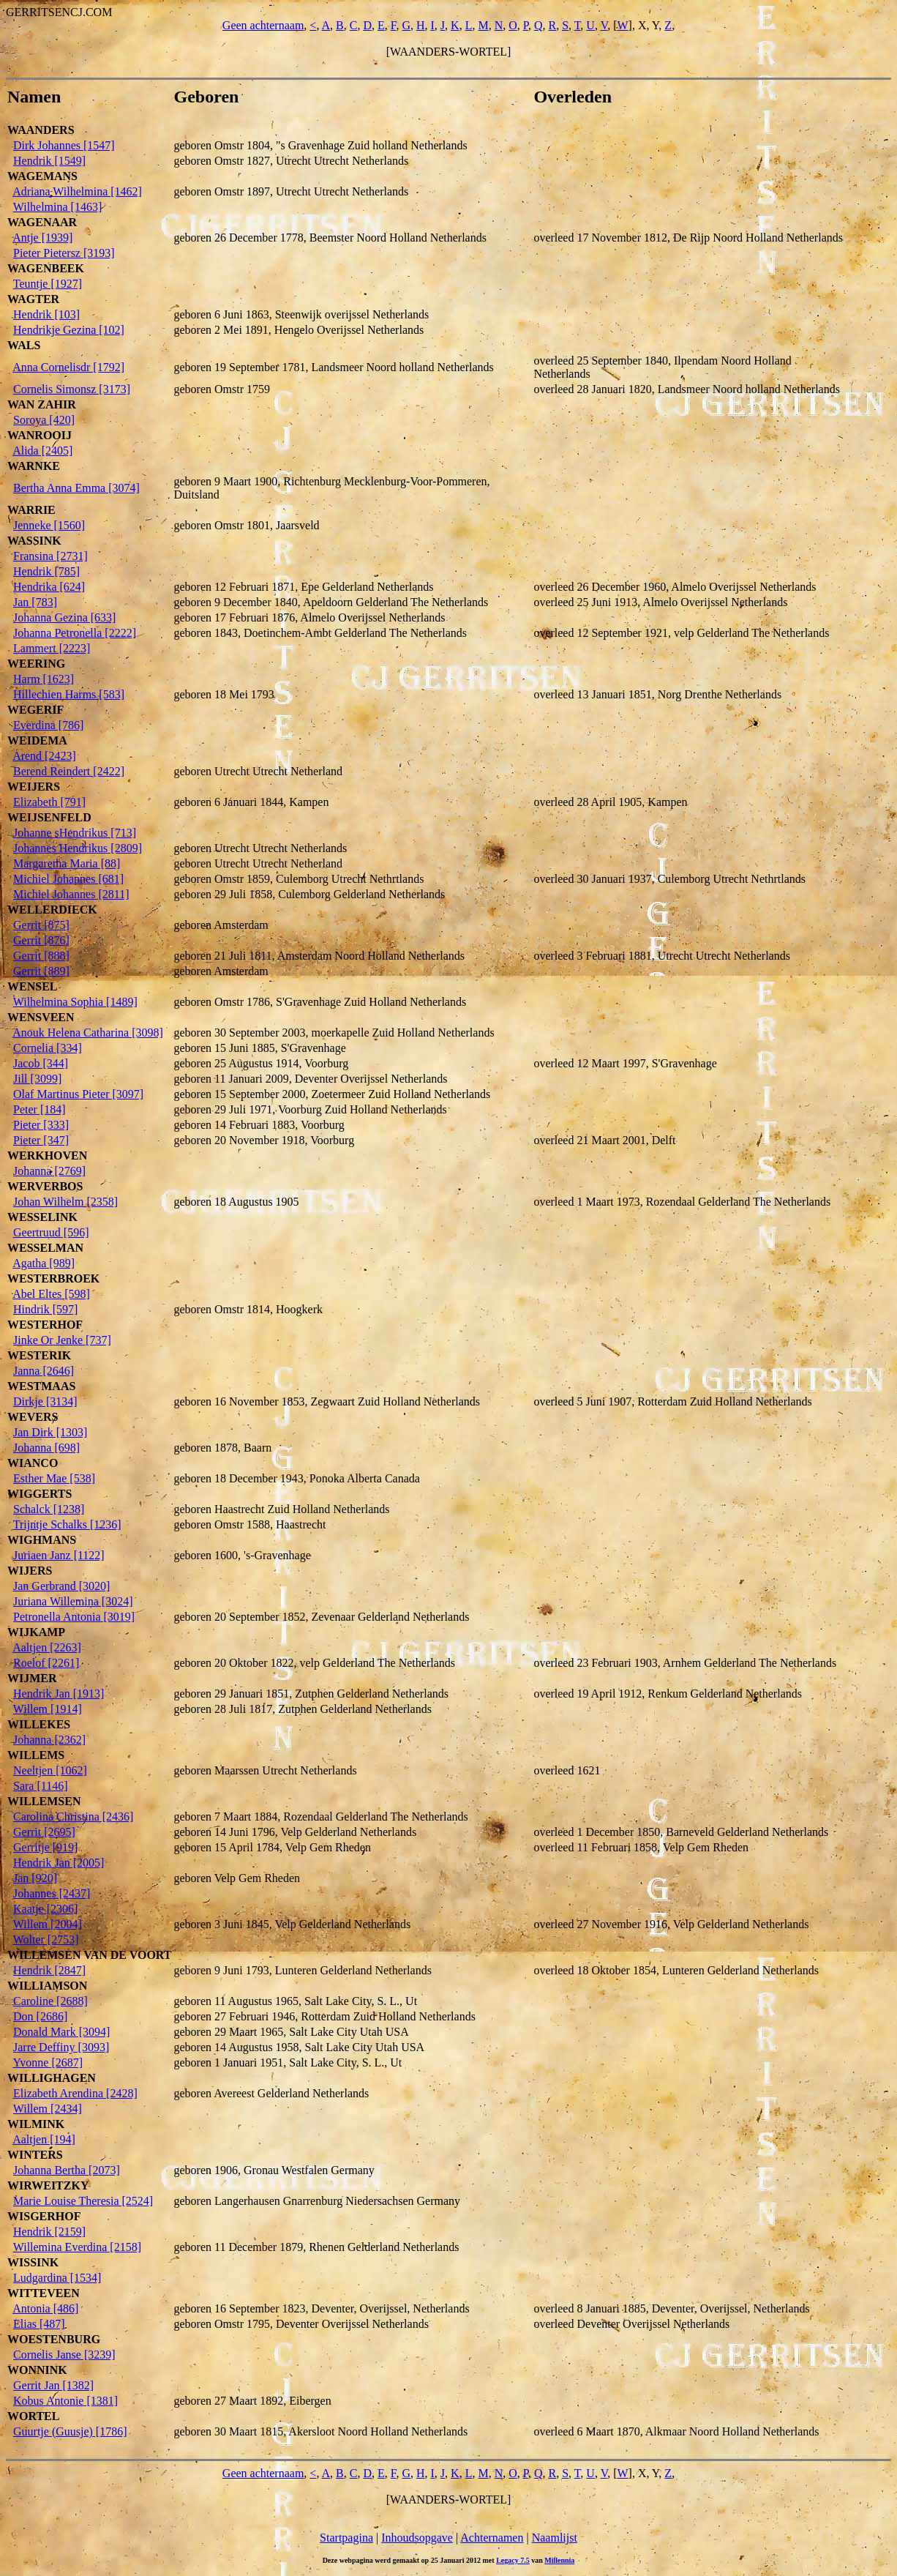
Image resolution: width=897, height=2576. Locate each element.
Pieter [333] (41, 1125)
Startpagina (346, 2537)
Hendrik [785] (46, 571)
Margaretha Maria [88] (66, 863)
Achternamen (491, 2537)
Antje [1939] (42, 237)
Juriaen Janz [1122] (59, 1555)
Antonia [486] (45, 2308)
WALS (23, 345)
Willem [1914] (47, 1709)
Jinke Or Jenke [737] (62, 1340)
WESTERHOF (45, 1324)
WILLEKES (38, 1724)
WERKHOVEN (47, 1155)
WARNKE (33, 466)
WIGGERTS (39, 1493)
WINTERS (35, 2154)
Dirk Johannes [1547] (64, 145)
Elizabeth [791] (49, 802)
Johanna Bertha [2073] (66, 2170)
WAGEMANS (42, 176)
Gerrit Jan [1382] (53, 2385)
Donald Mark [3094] (61, 2032)
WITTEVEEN (43, 2293)
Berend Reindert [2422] (68, 771)
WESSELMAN (45, 1248)
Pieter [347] (41, 1140)
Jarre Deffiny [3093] (61, 2047)
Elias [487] (39, 2324)
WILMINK (35, 2124)
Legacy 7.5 (513, 2560)
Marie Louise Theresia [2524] (83, 2201)
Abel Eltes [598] (51, 1294)
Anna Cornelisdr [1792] (68, 367)
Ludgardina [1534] (57, 2277)
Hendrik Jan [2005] (58, 1862)
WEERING (36, 663)
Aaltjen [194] (43, 2139)
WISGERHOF (43, 2216)
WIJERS (29, 1570)
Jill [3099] (37, 1078)
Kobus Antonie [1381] (65, 2400)
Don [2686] (40, 2016)
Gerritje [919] (45, 1847)
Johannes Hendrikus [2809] (77, 848)
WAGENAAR (42, 222)
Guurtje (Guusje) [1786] (70, 2431)
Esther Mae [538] (54, 1478)
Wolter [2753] (46, 1939)
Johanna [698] (46, 1447)
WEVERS (32, 1417)
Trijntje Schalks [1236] (67, 1524)
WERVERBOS (45, 1186)
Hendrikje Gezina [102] (68, 330)
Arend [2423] (44, 756)
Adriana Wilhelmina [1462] (77, 191)
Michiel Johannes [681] (68, 879)
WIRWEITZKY (48, 2185)
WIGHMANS (41, 1540)
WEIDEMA (37, 740)
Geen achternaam (263, 25)
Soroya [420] (44, 420)
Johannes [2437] (51, 1893)
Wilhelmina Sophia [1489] (75, 1002)
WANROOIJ (39, 435)
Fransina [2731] (50, 556)
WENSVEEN (41, 1017)
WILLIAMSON (47, 1985)
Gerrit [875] (41, 925)
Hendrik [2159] (49, 2231)
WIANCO (32, 1463)
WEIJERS (33, 786)
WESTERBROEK (53, 1278)
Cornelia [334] (47, 1048)
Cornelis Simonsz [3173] (71, 389)
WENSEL (32, 986)
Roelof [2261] (46, 1663)
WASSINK (34, 540)
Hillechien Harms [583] (68, 694)
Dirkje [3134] (45, 1401)
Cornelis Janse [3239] (64, 2354)
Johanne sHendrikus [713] (74, 832)
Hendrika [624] (49, 586)
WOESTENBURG (53, 2339)
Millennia (559, 2560)
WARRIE (31, 510)
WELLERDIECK (52, 909)
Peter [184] (39, 1109)
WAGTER (33, 299)
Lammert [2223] (51, 648)
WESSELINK (42, 1217)
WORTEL (33, 2416)
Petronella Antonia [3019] (74, 1616)
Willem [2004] (47, 1924)
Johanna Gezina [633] (64, 617)
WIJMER (32, 1678)
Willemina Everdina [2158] (77, 2247)
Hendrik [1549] (49, 160)
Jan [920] (35, 1878)
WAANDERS (41, 130)
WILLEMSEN (43, 1801)
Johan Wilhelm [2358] (65, 1201)
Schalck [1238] (48, 1509)
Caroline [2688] (50, 2001)
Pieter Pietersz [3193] (64, 253)
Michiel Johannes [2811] (71, 894)
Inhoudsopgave (417, 2537)
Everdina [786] (48, 725)
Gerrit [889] (41, 971)
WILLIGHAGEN (51, 2078)
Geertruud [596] (51, 1232)
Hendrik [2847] (49, 1970)
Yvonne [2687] (47, 2062)
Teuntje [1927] (47, 283)
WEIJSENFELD (49, 817)
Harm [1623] (43, 679)
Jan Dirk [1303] (50, 1432)
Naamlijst (554, 2537)
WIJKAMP (36, 1632)
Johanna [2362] (49, 1739)
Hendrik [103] (46, 314)
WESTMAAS (41, 1386)
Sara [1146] (40, 1786)
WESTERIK (39, 1355)
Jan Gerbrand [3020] (61, 1586)
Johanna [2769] (49, 1171)
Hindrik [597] (45, 1309)
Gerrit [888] (41, 955)
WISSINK (33, 2262)
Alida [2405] (42, 450)
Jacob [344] (40, 1063)
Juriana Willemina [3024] (72, 1601)
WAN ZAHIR (41, 404)
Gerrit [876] (41, 940)
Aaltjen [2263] (46, 1647)
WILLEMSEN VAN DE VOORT (89, 1955)
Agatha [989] (43, 1263)
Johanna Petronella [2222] (74, 633)
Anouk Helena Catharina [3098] (87, 1032)
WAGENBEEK (45, 268)
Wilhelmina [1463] (57, 207)
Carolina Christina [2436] (73, 1816)
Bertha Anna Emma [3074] (76, 488)
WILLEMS (35, 1755)
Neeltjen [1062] (50, 1770)
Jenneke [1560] (49, 525)
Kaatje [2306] (45, 1909)
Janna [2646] (43, 1370)
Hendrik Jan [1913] (58, 1693)
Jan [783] (35, 602)
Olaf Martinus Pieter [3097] (78, 1094)
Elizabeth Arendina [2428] (75, 2093)
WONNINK (37, 2370)
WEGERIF (35, 709)
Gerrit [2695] (44, 1832)
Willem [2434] (47, 2108)
